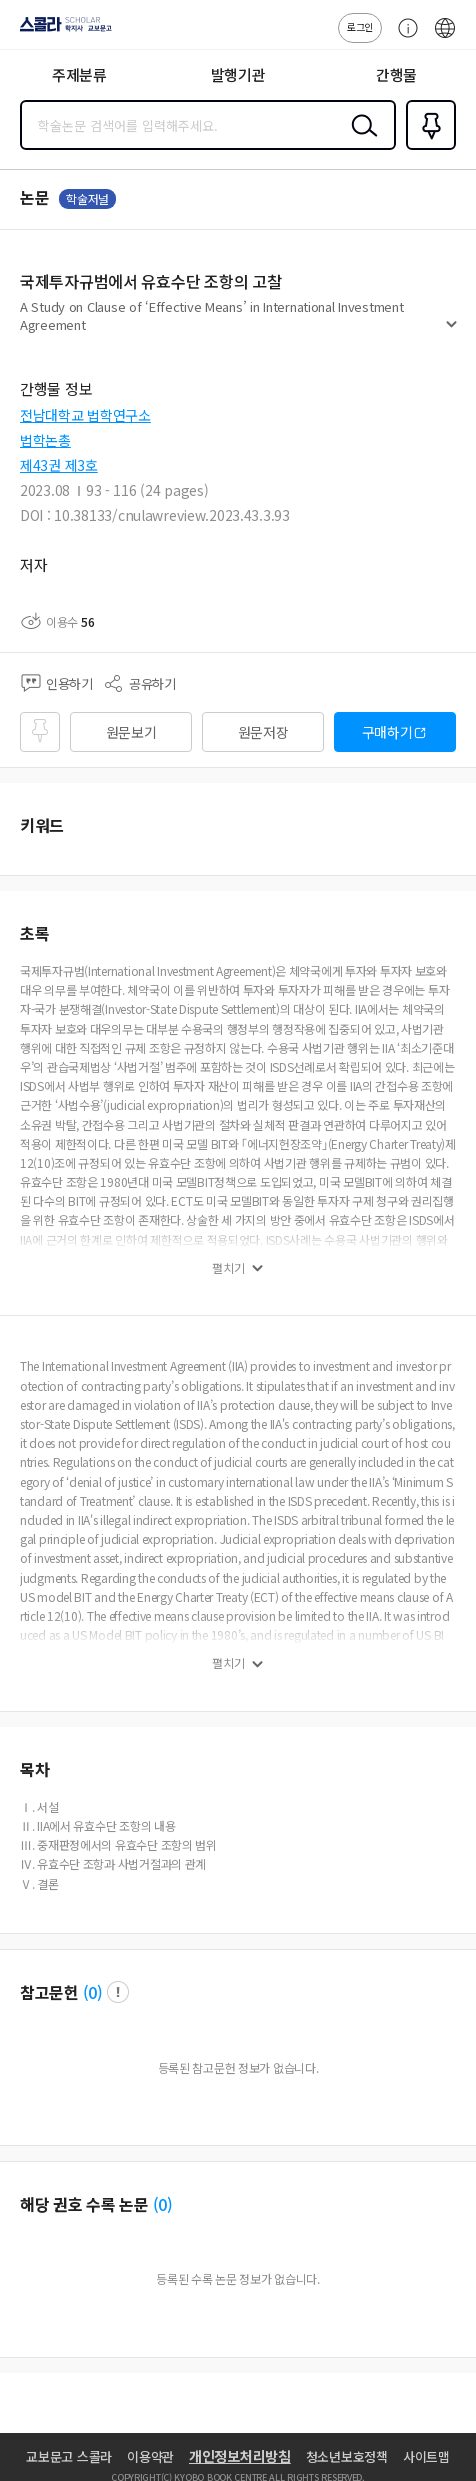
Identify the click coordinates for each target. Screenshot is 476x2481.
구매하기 (387, 732)
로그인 (360, 26)
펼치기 (451, 332)
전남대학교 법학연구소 (85, 415)
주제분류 (79, 74)
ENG (445, 38)
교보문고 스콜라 (69, 2456)
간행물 (396, 74)
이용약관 (150, 2456)
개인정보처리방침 (240, 2456)
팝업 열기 (118, 1992)
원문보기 (131, 732)
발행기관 (238, 74)
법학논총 (45, 440)
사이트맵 (426, 2456)
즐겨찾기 (427, 148)
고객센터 (403, 38)
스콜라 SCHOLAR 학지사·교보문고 (60, 31)
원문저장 (263, 732)
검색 (360, 141)
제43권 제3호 (59, 465)
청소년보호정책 (347, 2456)
